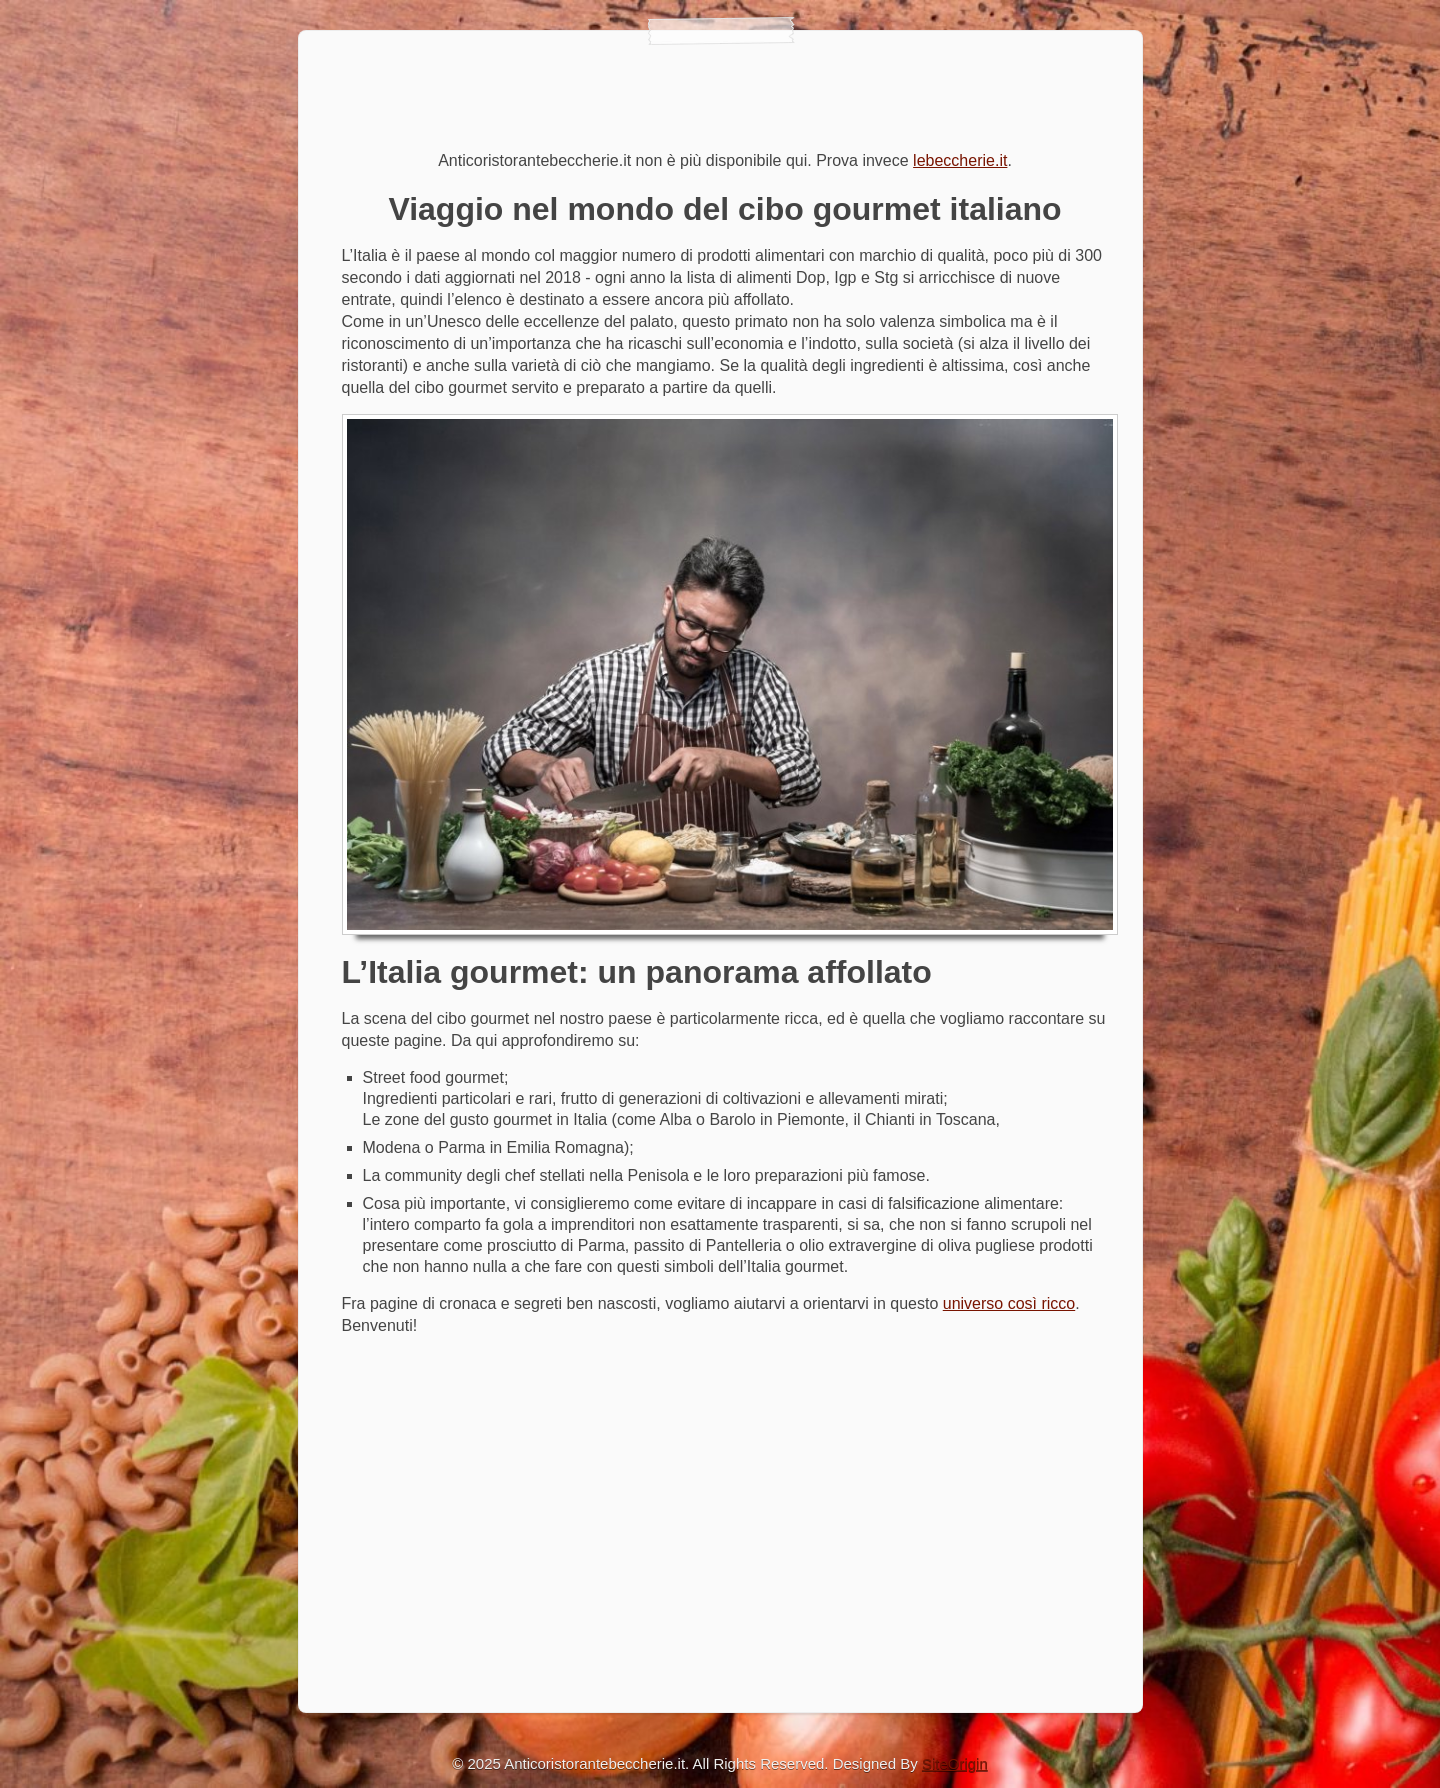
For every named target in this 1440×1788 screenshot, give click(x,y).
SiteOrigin (955, 1763)
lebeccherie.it (960, 160)
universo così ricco (1009, 1303)
